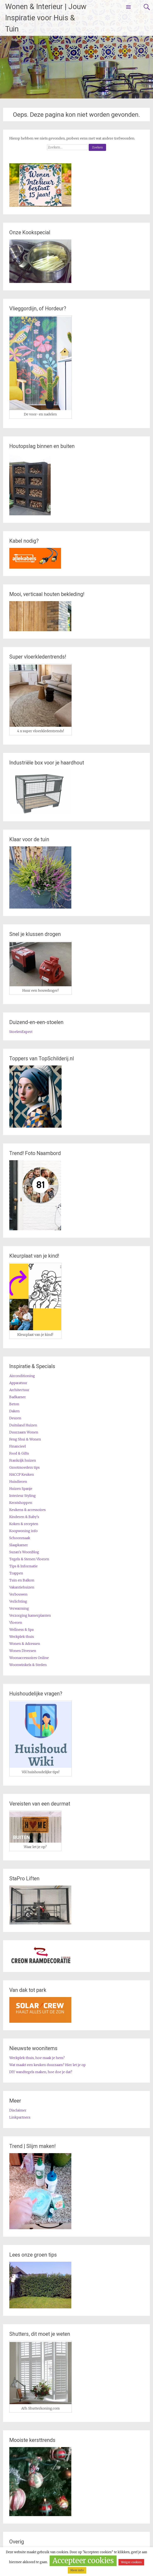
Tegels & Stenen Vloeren (29, 1559)
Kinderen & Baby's (24, 1517)
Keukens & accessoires (27, 1510)
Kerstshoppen (20, 1503)
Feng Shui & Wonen (25, 1439)
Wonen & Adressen (24, 1644)
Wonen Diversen (22, 1651)
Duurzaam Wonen (23, 1432)
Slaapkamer (18, 1545)
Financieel (17, 1446)
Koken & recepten (23, 1524)
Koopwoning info (23, 1531)
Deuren (15, 1418)
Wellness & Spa (21, 1629)
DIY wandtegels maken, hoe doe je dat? (40, 2072)
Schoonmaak (19, 1538)
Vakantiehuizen (21, 1587)
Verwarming (19, 1608)
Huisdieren (18, 1481)
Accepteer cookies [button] (83, 2560)
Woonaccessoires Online (29, 1658)
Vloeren (15, 1622)
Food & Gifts (19, 1453)
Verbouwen (18, 1594)
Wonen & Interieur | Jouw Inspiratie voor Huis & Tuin (45, 17)
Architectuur (19, 1390)
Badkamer (17, 1397)
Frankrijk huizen (22, 1460)
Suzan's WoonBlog (24, 1552)
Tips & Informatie (23, 1566)
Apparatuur (18, 1383)
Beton (14, 1404)
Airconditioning (22, 1376)
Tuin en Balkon (21, 1580)
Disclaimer (17, 2110)
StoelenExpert (20, 1032)
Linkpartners (19, 2117)
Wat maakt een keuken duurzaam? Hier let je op (47, 2065)
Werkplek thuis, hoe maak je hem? (37, 2058)
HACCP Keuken (21, 1474)
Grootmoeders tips (24, 1467)
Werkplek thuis (21, 1636)
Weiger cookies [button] (131, 2562)
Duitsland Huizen (23, 1425)
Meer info (77, 2570)
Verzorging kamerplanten (30, 1615)
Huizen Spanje (20, 1488)
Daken (14, 1411)
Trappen (16, 1573)
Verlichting (18, 1601)
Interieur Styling (22, 1496)
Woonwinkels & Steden (28, 1665)
